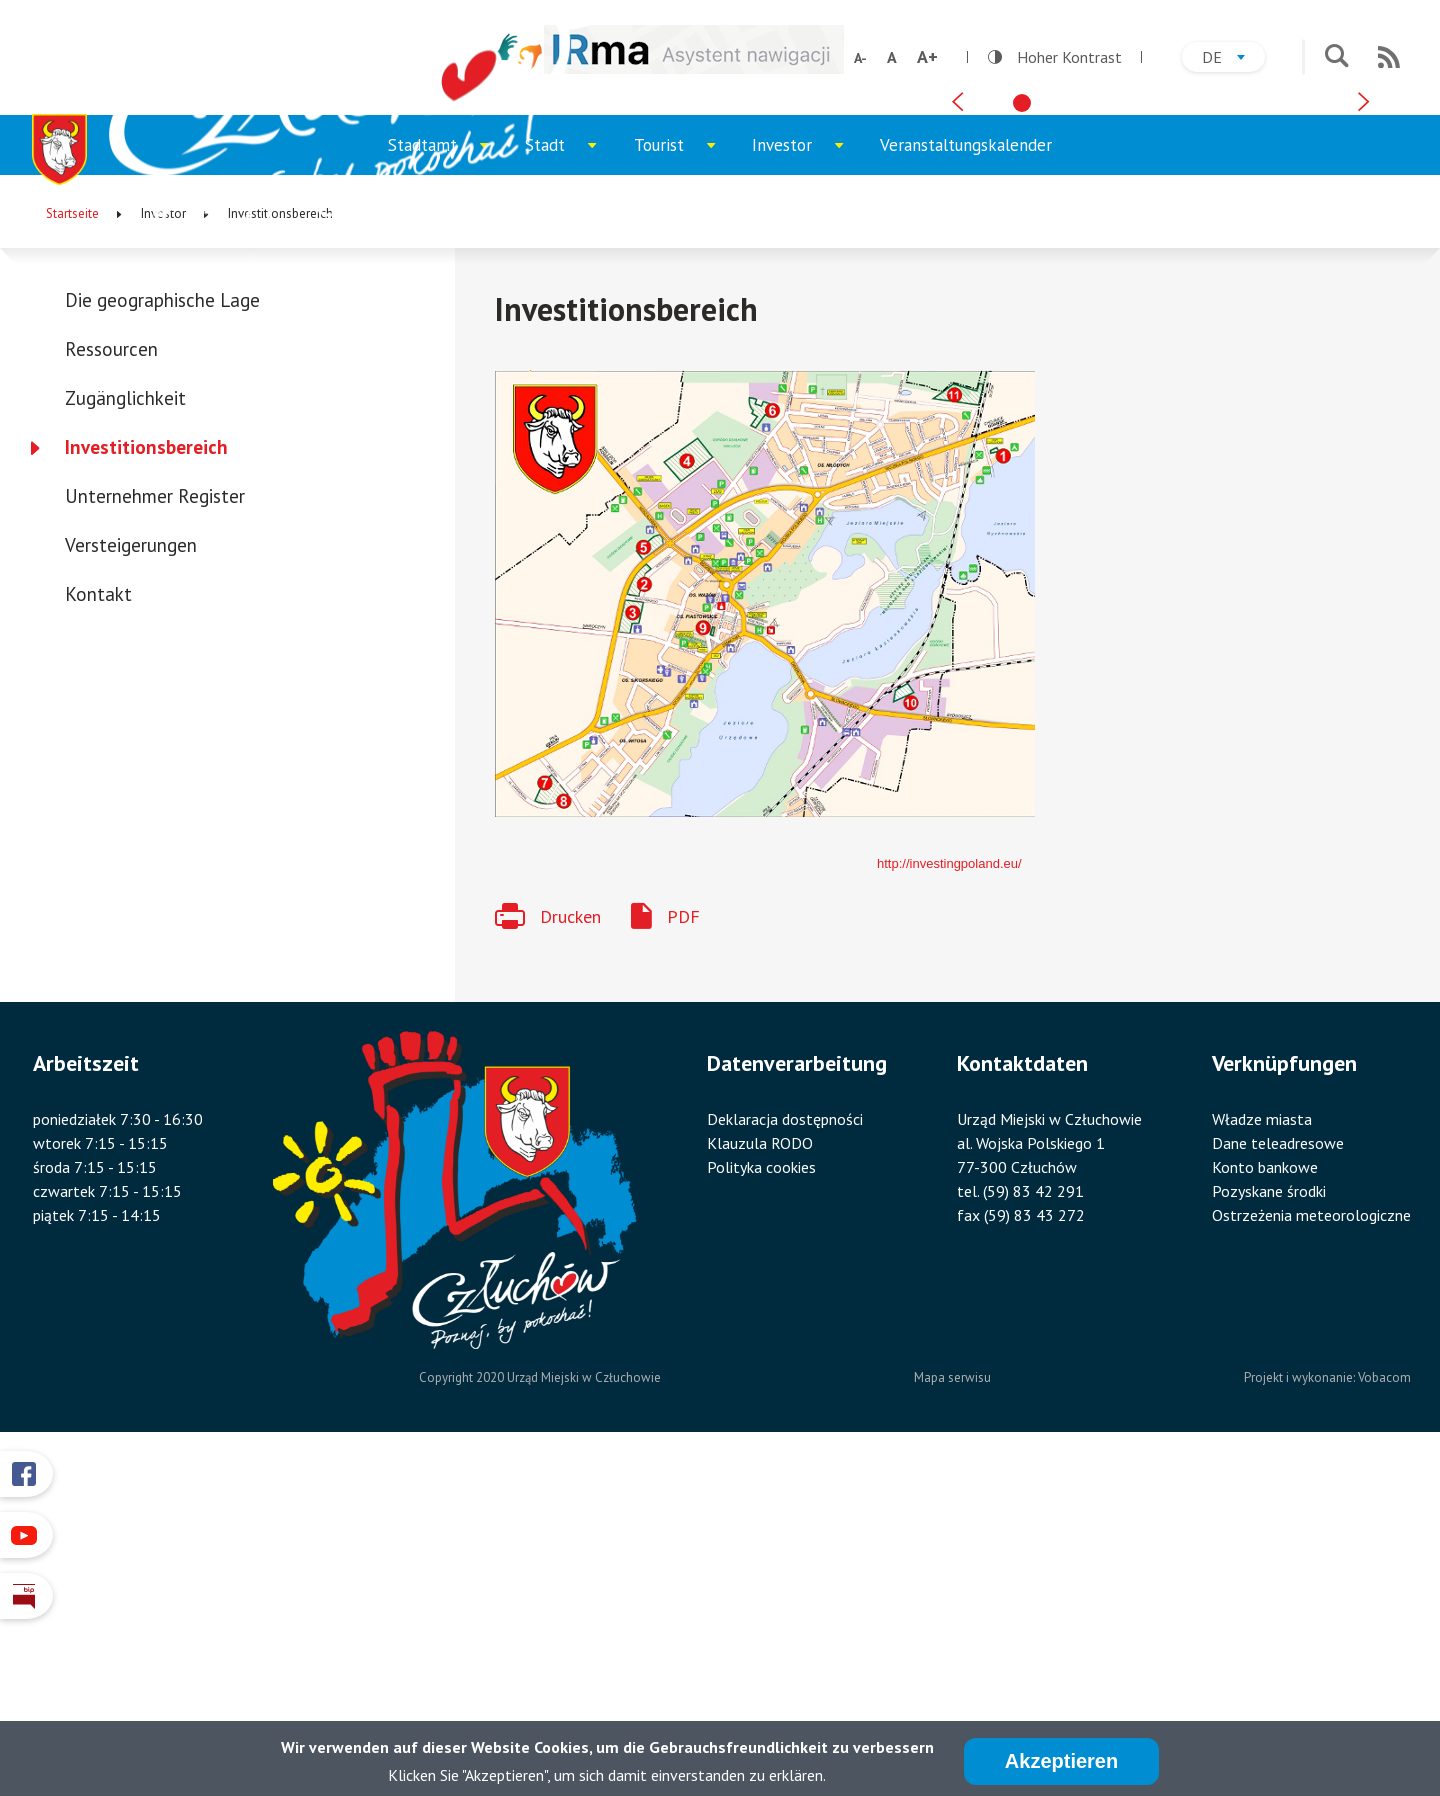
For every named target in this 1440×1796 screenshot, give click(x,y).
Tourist (684, 488)
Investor (807, 488)
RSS (1389, 57)
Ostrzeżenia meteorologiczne (1311, 1549)
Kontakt (98, 928)
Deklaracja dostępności (785, 1453)
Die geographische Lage (162, 634)
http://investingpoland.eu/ (949, 1197)
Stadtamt (447, 488)
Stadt (570, 488)
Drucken (570, 1250)
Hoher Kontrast (1055, 57)
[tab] (1022, 421)
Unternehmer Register (155, 830)
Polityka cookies (761, 1501)
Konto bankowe (1265, 1501)
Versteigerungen (131, 879)
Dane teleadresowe (1278, 1477)
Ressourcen (111, 683)
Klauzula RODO (760, 1477)
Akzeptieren (1061, 1762)
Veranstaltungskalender (966, 479)
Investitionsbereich (146, 781)
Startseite (72, 547)
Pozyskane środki (1269, 1525)
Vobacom (1384, 1711)
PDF (683, 1250)
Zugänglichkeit (125, 732)
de (1233, 59)
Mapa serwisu (952, 1711)
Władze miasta (1262, 1453)
